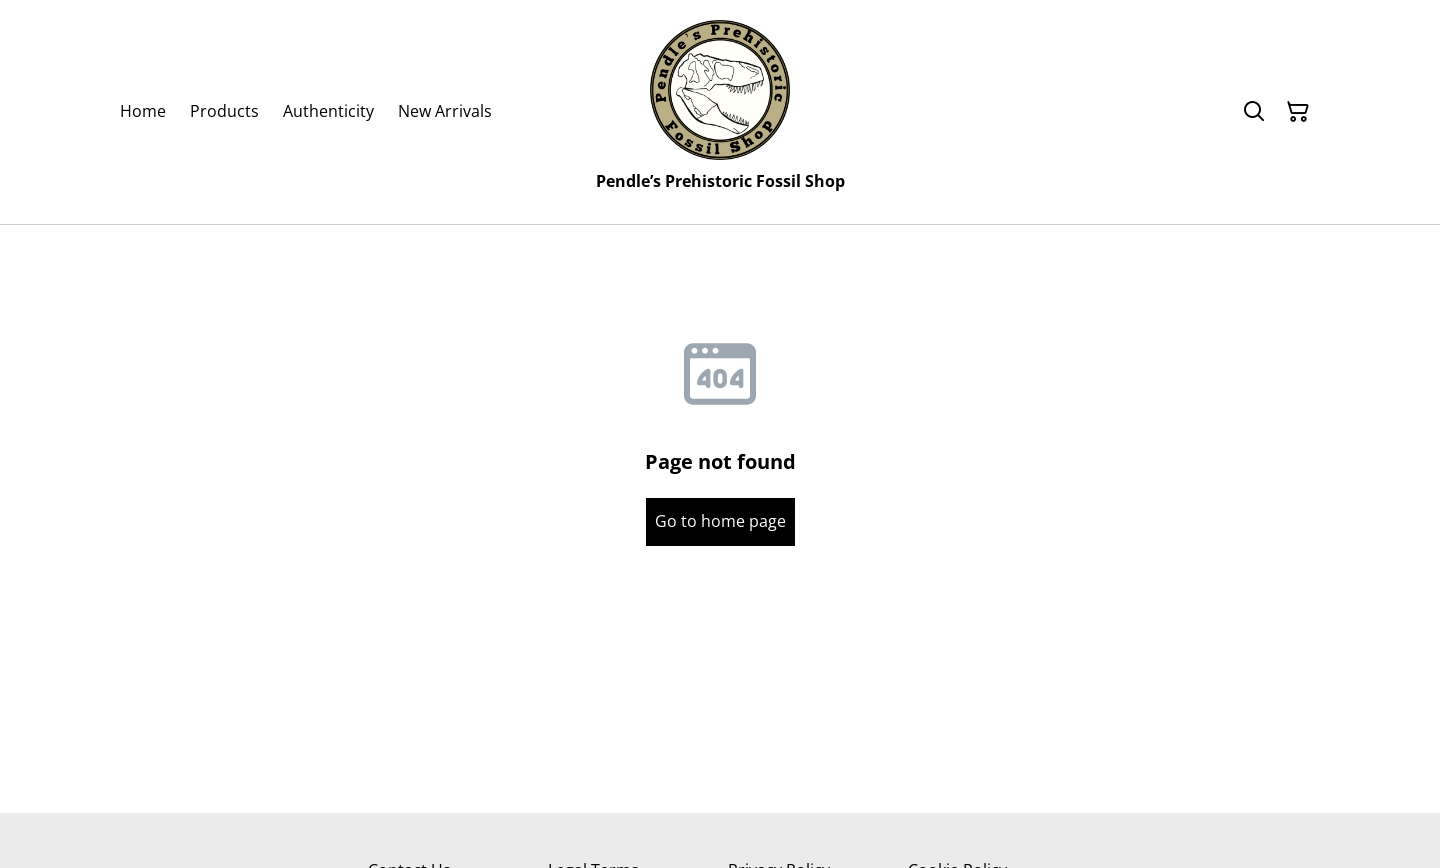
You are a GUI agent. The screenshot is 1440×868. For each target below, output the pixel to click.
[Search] (1254, 112)
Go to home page (720, 521)
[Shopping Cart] (1298, 112)
